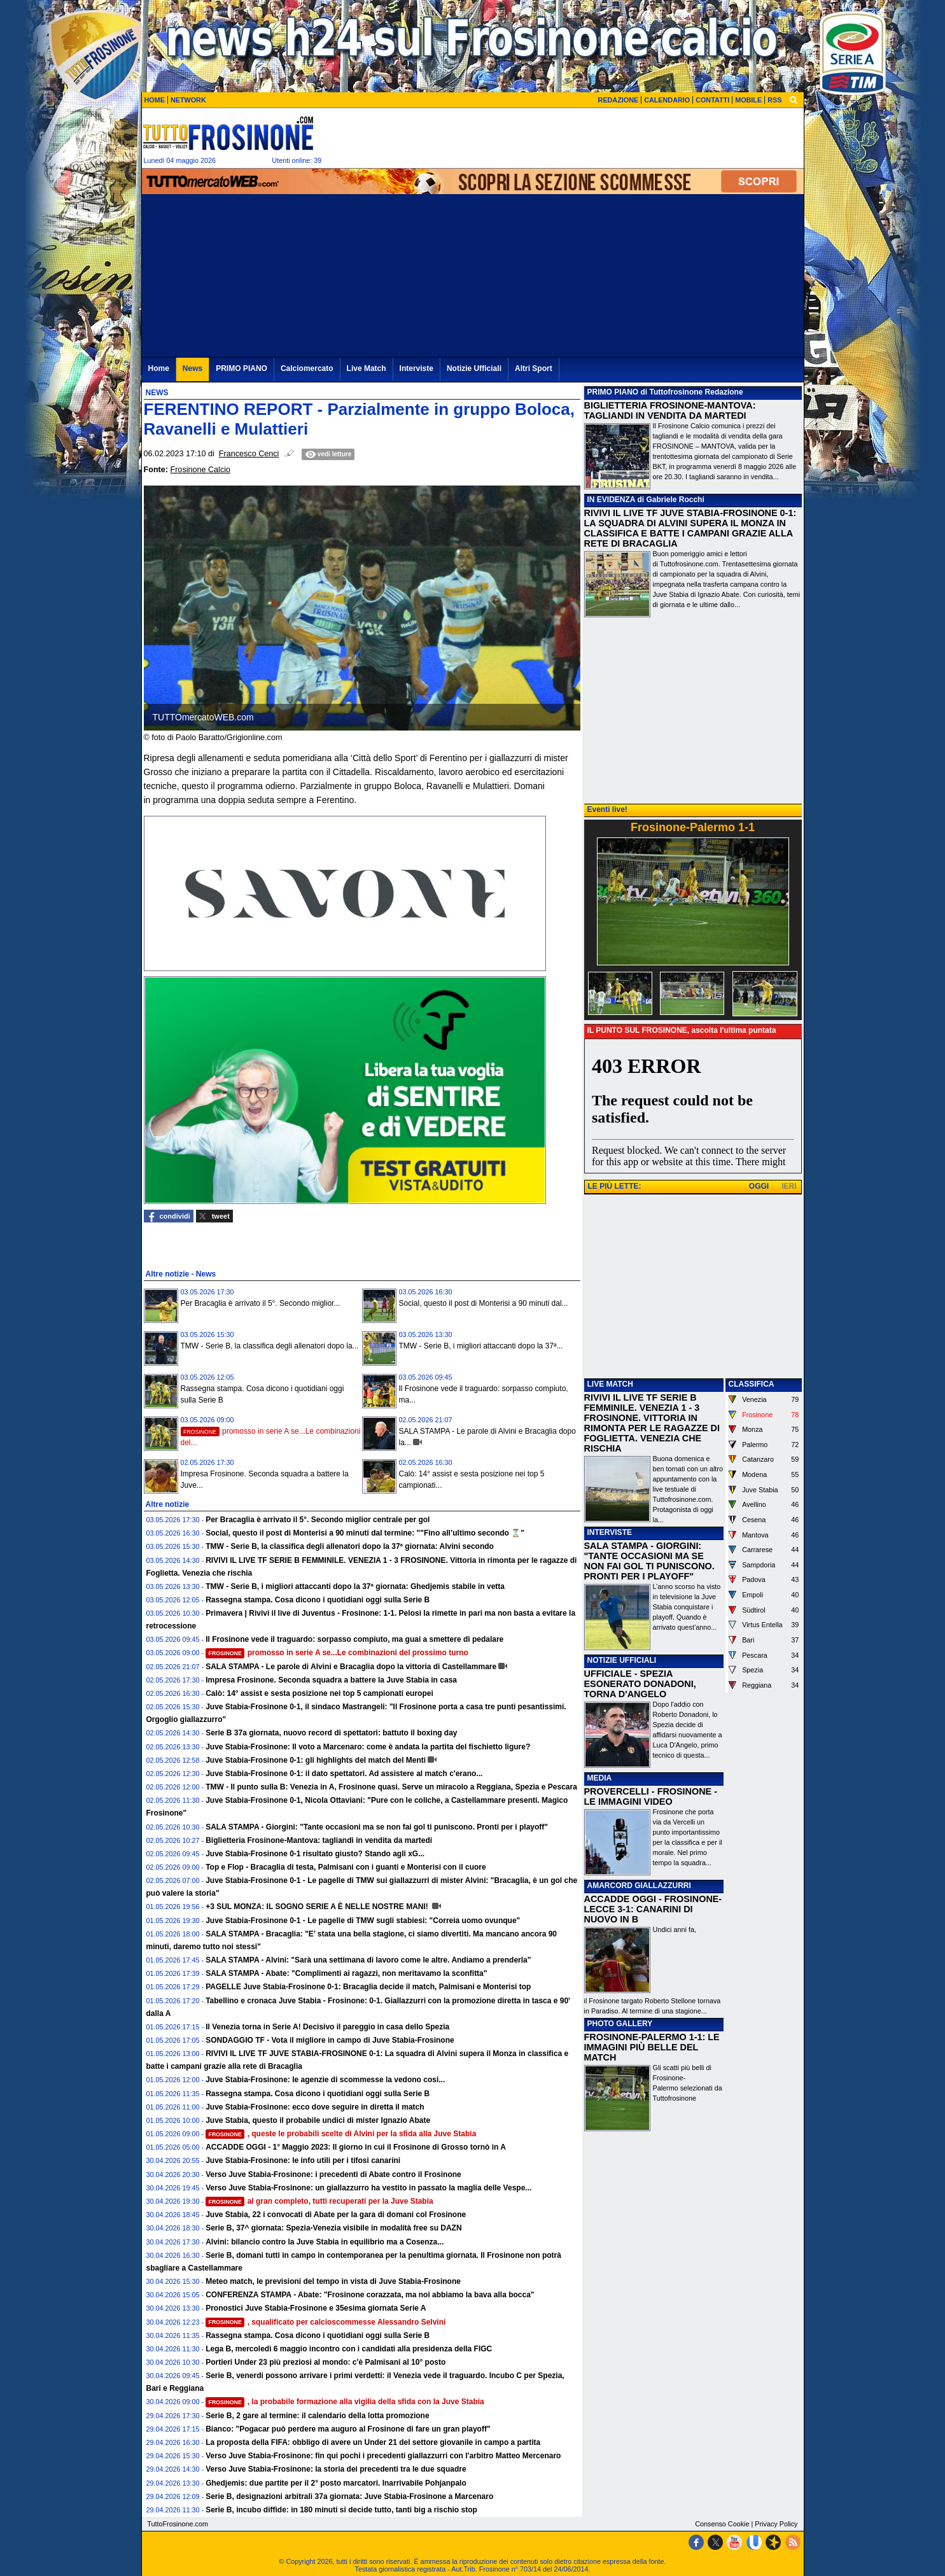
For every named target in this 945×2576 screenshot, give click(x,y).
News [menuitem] (192, 368)
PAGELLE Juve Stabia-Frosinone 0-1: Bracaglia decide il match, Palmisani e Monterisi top (368, 1986)
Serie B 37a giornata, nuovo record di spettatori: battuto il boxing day (331, 1732)
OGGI (759, 1186)
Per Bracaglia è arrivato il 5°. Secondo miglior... (260, 1303)
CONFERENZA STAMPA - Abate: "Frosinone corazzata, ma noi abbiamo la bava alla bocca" (370, 2294)
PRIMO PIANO (613, 392)
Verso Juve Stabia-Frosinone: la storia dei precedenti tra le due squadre (336, 2469)
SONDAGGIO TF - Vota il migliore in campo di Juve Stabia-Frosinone (330, 2040)
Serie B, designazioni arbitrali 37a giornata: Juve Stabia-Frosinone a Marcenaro (349, 2496)
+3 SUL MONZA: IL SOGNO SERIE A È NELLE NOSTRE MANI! (318, 1906)
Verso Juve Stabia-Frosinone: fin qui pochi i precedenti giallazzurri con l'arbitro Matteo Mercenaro (383, 2455)
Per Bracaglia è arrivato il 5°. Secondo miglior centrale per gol (318, 1519)
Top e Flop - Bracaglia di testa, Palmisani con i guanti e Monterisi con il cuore (346, 1867)
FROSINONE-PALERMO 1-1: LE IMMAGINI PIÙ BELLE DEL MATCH (652, 2047)
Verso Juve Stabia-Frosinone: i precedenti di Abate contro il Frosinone (333, 2174)
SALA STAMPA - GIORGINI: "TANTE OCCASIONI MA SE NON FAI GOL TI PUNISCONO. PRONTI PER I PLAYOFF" (649, 1561)
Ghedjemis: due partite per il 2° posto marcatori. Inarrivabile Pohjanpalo (336, 2483)
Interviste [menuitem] (416, 368)
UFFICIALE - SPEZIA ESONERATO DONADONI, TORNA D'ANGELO (640, 1684)
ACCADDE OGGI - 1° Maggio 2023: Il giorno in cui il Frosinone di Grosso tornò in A (356, 2147)
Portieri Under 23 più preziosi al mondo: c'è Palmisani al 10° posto (325, 2362)
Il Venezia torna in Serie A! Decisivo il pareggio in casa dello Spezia (327, 2026)
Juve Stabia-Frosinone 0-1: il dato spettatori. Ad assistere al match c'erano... (344, 1773)
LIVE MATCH (610, 1384)
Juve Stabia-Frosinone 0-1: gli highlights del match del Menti (316, 1760)
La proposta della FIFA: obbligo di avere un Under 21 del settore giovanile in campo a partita (373, 2442)
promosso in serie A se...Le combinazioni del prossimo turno (337, 1652)
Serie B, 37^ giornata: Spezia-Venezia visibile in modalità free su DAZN (333, 2227)
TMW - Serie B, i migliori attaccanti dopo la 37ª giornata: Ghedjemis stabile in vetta (355, 1586)
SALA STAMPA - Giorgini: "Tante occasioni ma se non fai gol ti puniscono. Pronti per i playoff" (377, 1827)
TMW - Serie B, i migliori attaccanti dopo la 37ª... (481, 1345)
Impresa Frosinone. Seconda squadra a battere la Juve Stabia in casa (331, 1680)
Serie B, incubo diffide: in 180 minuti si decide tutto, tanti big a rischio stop (341, 2509)
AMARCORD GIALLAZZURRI (639, 1885)
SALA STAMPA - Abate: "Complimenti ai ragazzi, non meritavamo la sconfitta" (346, 1973)
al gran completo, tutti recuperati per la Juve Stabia (319, 2201)
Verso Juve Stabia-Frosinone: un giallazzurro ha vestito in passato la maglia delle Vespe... (368, 2187)
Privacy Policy (776, 2524)
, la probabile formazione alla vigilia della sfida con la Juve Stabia (345, 2401)
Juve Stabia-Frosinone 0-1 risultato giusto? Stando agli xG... (315, 1853)
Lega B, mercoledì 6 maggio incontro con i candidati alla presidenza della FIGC (349, 2348)
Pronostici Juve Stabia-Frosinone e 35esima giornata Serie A (316, 2308)
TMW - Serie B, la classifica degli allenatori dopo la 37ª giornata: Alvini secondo (350, 1546)
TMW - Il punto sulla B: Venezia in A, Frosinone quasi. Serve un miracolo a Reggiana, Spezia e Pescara (391, 1786)
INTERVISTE (609, 1532)
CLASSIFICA (751, 1384)
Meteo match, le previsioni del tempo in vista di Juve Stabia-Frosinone (333, 2281)
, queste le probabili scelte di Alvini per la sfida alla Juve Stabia (341, 2133)
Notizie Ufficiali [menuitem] (474, 368)
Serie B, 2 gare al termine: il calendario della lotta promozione (317, 2415)
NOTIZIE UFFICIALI (622, 1660)
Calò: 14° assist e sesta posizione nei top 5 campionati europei (319, 1693)
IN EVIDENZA (611, 499)
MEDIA (599, 1778)
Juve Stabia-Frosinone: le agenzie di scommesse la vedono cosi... (325, 2079)
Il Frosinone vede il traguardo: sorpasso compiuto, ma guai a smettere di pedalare (354, 1639)
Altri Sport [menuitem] (533, 368)
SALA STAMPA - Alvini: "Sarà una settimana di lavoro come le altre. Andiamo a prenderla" (368, 1960)
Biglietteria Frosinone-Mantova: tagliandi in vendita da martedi (319, 1840)
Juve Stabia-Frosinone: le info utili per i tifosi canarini (303, 2160)
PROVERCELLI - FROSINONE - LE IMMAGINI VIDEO (650, 1796)
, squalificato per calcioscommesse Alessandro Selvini (325, 2322)
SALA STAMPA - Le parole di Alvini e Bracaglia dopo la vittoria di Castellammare (351, 1666)
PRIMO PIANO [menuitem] (241, 368)
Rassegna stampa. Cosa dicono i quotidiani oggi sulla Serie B (318, 1599)
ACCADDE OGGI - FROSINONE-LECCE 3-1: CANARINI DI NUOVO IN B (653, 1909)
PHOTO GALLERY (620, 2023)
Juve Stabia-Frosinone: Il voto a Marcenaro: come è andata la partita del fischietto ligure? (368, 1746)
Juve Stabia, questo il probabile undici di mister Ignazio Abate (318, 2120)
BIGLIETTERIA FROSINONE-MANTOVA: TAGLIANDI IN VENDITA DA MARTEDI (670, 410)
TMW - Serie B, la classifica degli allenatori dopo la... (270, 1345)
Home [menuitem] (158, 368)
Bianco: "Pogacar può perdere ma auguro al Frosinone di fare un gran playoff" (348, 2429)
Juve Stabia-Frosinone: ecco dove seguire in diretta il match (315, 2107)
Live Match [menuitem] (366, 368)
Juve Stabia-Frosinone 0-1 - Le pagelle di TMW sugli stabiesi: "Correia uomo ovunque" (363, 1920)
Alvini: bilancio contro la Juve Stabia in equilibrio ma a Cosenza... (325, 2241)
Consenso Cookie (722, 2524)
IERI (788, 1186)
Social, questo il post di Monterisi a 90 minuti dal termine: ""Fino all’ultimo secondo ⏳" (365, 1533)
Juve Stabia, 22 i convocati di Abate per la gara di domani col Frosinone (336, 2214)
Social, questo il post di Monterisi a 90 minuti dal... (483, 1303)
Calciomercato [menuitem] (307, 368)
